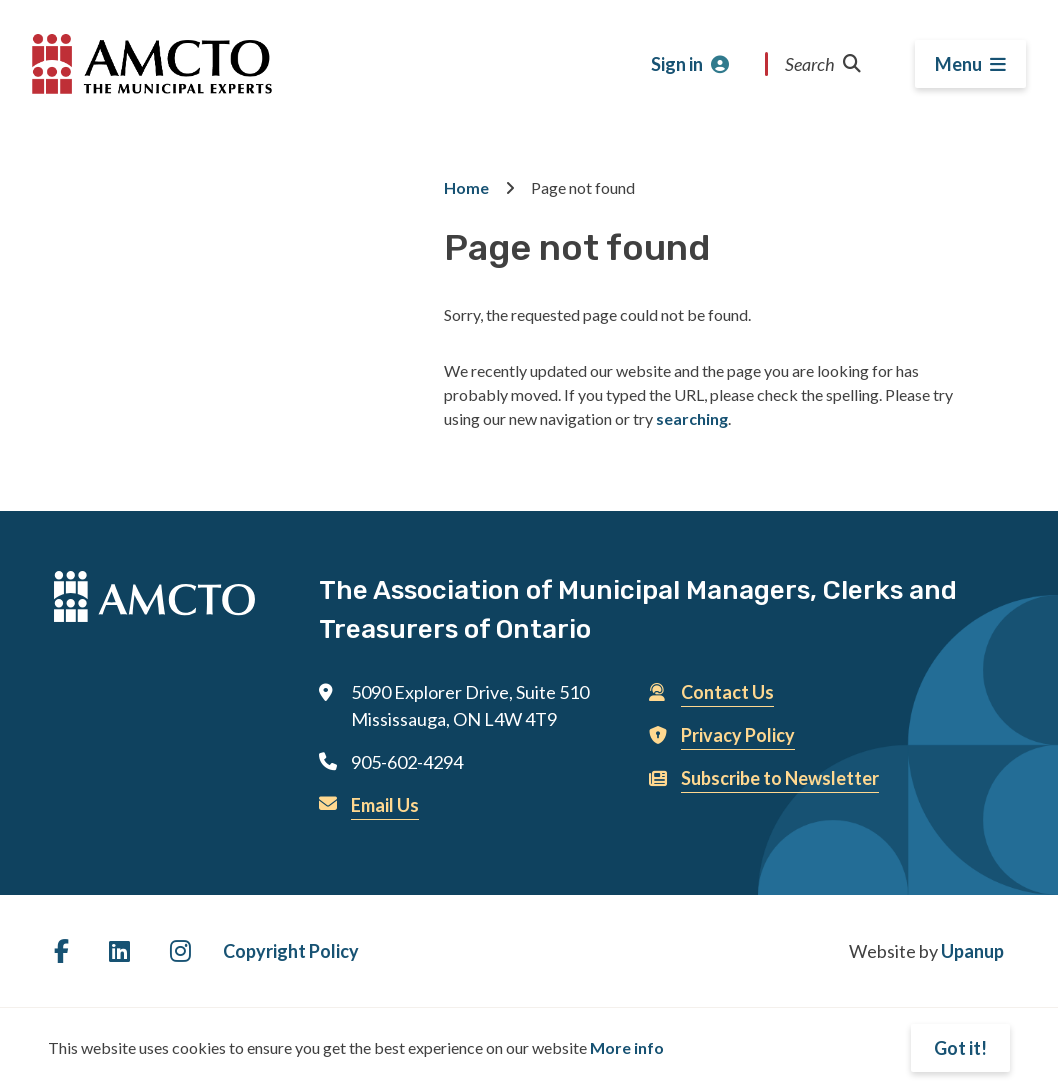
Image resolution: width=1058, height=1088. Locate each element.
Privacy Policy (738, 735)
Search (823, 64)
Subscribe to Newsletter (780, 778)
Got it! (960, 1048)
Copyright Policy (291, 951)
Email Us (385, 805)
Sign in (677, 64)
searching (692, 418)
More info (627, 1047)
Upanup (972, 951)
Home (466, 187)
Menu (958, 64)
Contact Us (727, 692)
